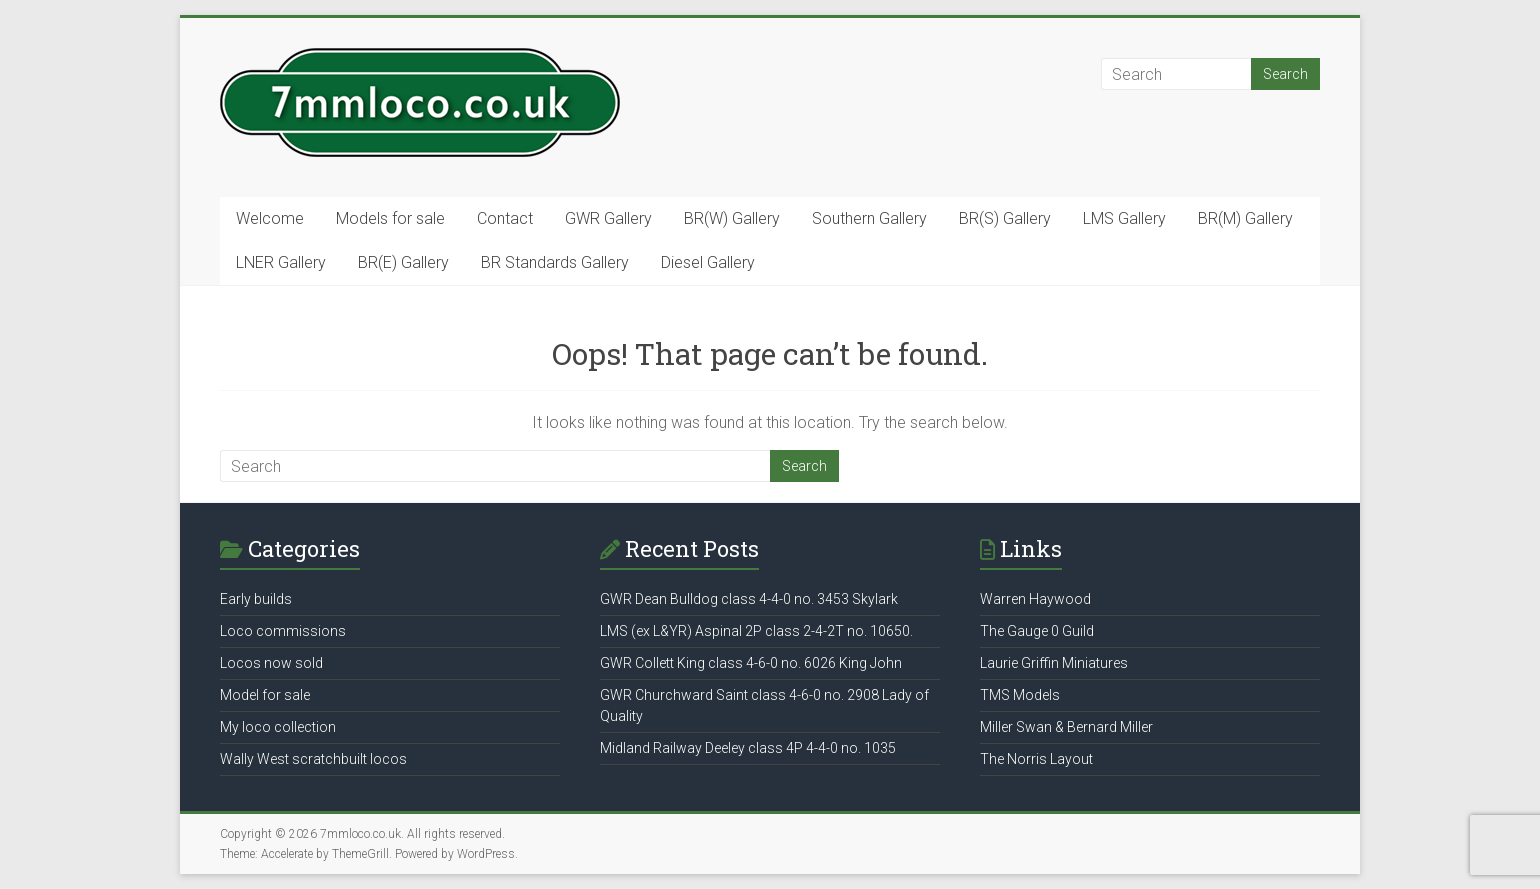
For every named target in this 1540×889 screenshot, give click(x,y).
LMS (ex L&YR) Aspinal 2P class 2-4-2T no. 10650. (756, 631)
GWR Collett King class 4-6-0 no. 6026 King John (751, 663)
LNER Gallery (281, 262)
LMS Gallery (1124, 218)
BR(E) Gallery (403, 262)
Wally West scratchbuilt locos (313, 759)
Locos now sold (271, 663)
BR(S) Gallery (1005, 218)
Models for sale (390, 218)
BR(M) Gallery (1245, 218)
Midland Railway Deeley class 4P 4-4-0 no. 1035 (748, 748)
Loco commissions (283, 631)
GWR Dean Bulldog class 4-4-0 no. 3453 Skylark (749, 599)
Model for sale (265, 695)
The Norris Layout (1036, 759)
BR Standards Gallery (555, 262)
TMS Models (1020, 695)
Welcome (270, 218)
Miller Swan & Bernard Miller (1066, 727)
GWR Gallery (608, 218)
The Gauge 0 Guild (1037, 631)
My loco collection (278, 727)
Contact (505, 218)
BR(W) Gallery (732, 218)
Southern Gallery (869, 218)
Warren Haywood (1035, 599)
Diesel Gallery (708, 262)
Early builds (256, 599)
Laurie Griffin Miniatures (1054, 663)
